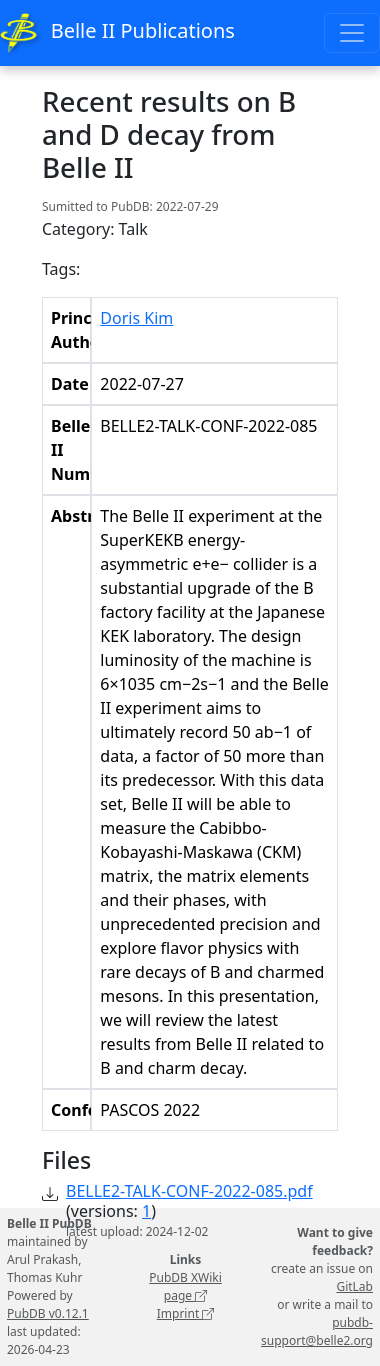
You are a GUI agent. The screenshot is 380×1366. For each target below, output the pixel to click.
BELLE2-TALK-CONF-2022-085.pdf (189, 1191)
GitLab (354, 1286)
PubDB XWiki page (185, 1286)
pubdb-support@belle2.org (317, 1331)
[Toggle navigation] (352, 33)
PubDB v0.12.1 (48, 1313)
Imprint (186, 1313)
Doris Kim (136, 318)
